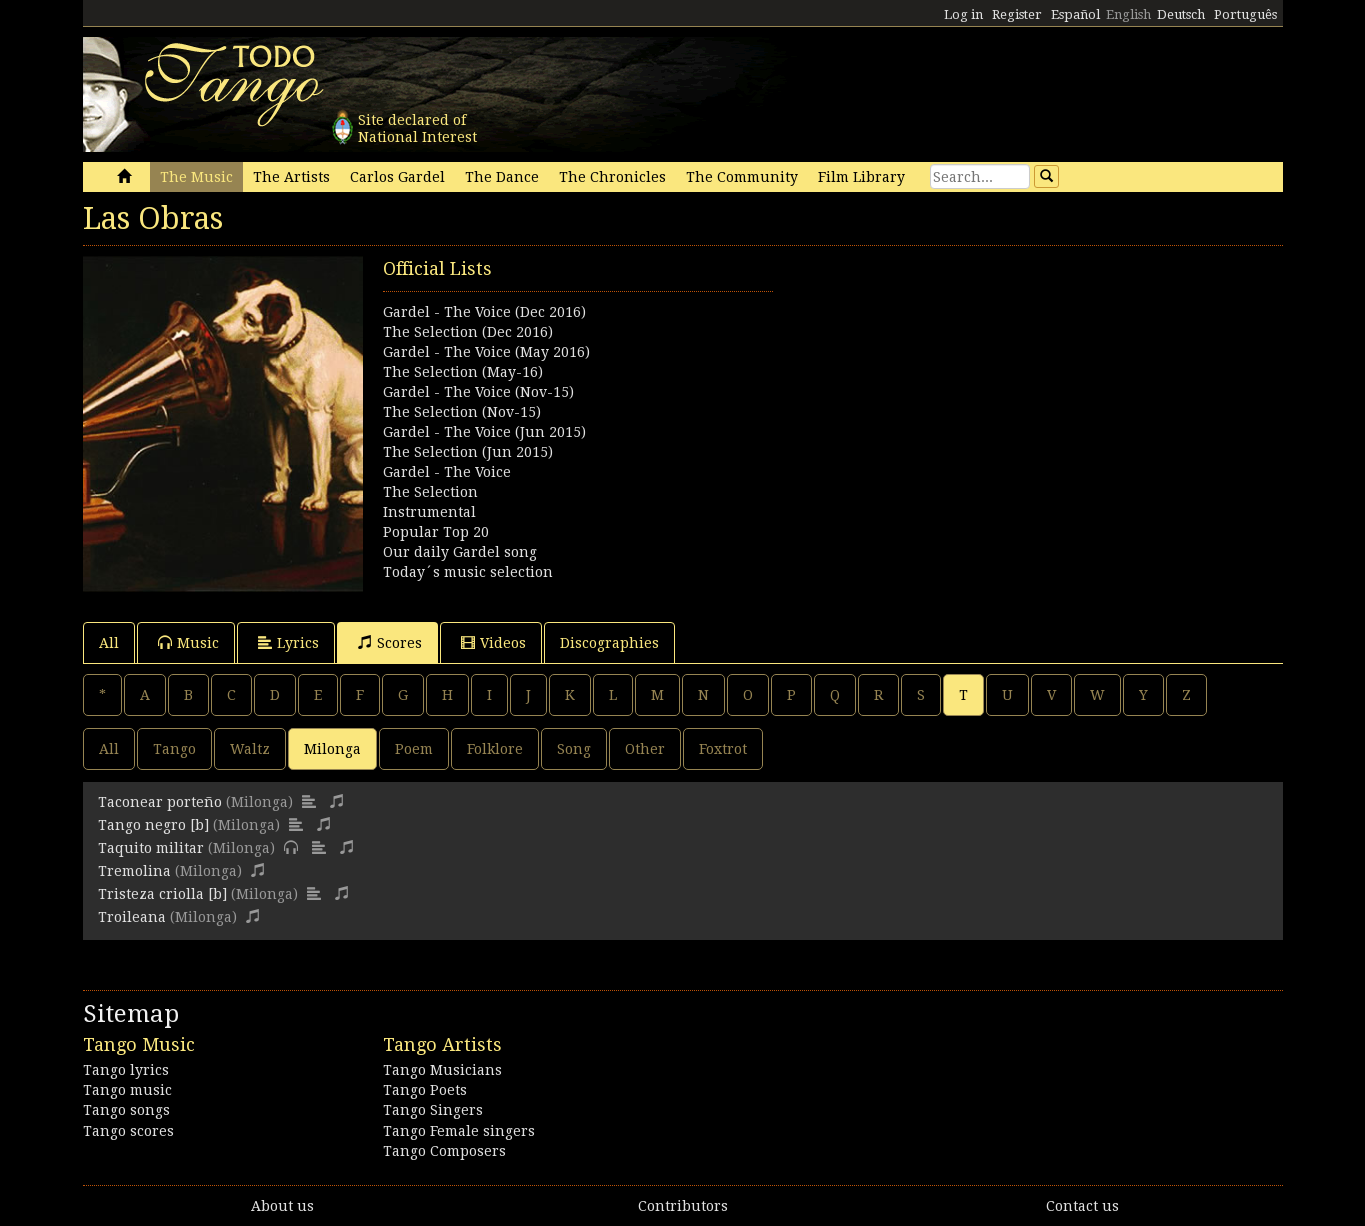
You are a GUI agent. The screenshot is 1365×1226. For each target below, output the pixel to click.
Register (1017, 14)
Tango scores (128, 1131)
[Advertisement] (983, 396)
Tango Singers (433, 1110)
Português (1245, 14)
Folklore (495, 749)
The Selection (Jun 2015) (468, 452)
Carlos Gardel (397, 177)
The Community (742, 177)
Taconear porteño (160, 802)
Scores (390, 642)
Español (1075, 14)
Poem (414, 749)
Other (645, 749)
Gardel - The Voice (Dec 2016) (484, 312)
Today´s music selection (468, 572)
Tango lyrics (126, 1070)
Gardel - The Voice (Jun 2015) (484, 432)
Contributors (683, 1206)
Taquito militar (151, 848)
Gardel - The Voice (447, 472)
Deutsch (1181, 14)
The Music (196, 177)
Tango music (127, 1090)
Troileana (132, 917)
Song (574, 749)
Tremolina (134, 871)
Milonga (332, 749)
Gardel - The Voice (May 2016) (486, 352)
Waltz (250, 749)
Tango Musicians (442, 1070)
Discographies (609, 643)
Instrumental (429, 512)
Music (188, 642)
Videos (493, 642)
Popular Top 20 (436, 532)
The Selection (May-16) (463, 372)
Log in (963, 14)
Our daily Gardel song (460, 552)
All (109, 643)
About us (282, 1206)
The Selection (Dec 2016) (468, 332)
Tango (174, 749)
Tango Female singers (459, 1131)
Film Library (861, 177)
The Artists (291, 177)
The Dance (502, 177)
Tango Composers (444, 1151)
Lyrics (288, 642)
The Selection (430, 492)
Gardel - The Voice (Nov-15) (478, 392)
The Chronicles (612, 177)
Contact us (1082, 1206)
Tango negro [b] (153, 825)
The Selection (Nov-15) (462, 412)
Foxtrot (723, 749)
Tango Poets (425, 1090)
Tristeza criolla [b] (162, 894)
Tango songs (126, 1110)
